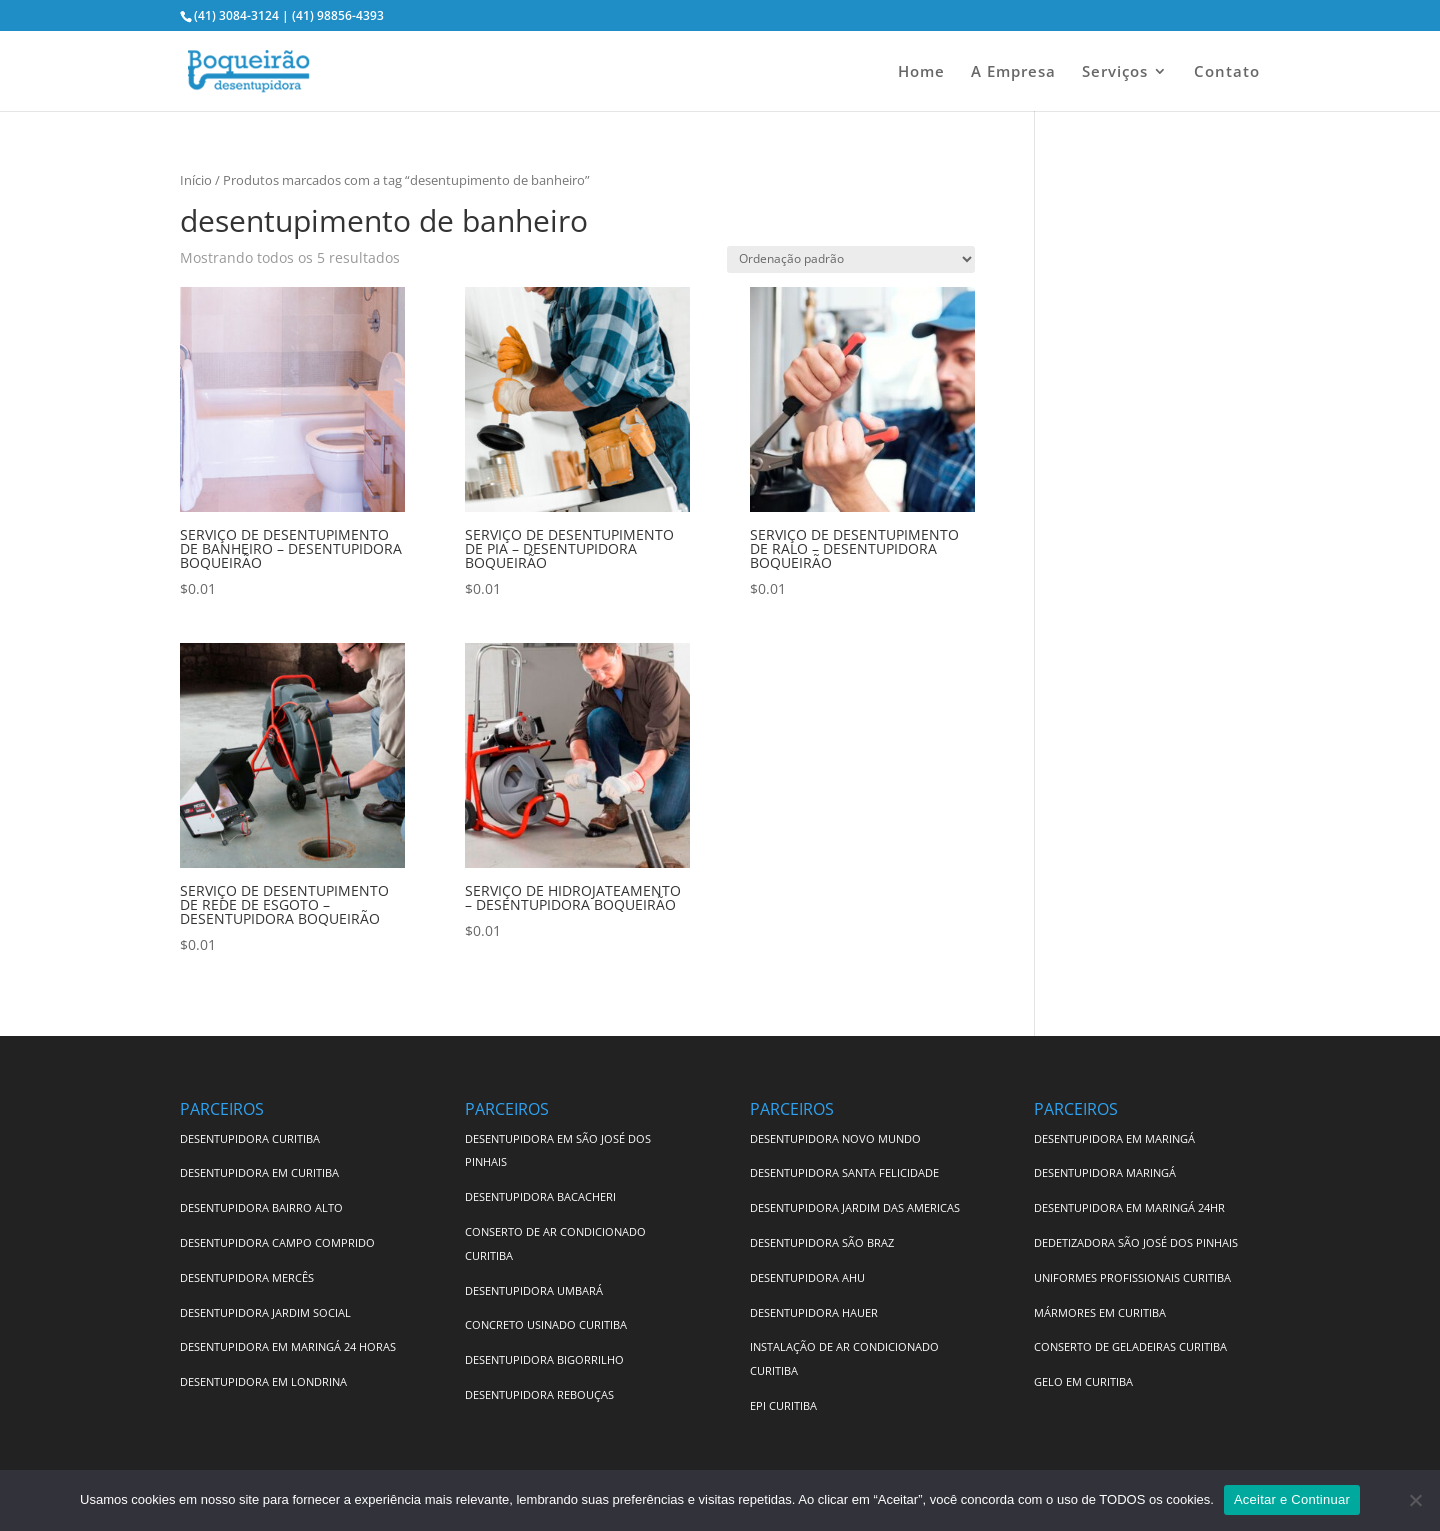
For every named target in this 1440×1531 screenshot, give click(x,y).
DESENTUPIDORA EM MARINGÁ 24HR (1129, 1207)
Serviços (1115, 72)
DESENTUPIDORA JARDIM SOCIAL (265, 1312)
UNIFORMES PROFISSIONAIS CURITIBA (1132, 1277)
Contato (1227, 72)
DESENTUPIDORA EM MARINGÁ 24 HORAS (288, 1346)
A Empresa (1013, 72)
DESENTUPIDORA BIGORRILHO (544, 1359)
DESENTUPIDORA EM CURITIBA (259, 1172)
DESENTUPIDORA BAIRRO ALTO (261, 1207)
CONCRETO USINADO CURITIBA (546, 1324)
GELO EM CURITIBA (1083, 1381)
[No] (1415, 1500)
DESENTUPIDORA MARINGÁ (1105, 1172)
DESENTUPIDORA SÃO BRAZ (822, 1242)
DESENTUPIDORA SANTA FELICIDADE (844, 1172)
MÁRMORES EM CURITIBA (1100, 1312)
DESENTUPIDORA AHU (807, 1277)
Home (921, 72)
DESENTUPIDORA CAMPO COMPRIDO (277, 1242)
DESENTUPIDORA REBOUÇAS (539, 1394)
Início (196, 180)
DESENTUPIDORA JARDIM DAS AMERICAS (855, 1207)
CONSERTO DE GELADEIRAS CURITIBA (1130, 1346)
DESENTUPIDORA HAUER (814, 1312)
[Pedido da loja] (851, 259)
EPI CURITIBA (783, 1405)
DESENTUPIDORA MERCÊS (247, 1277)
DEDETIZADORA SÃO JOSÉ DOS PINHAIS (1136, 1242)
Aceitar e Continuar (1292, 1499)
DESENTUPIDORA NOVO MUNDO (835, 1138)
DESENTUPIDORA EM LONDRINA (263, 1381)
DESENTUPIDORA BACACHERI (540, 1196)
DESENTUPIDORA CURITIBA (250, 1138)
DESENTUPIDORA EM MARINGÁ (1114, 1138)
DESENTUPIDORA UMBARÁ (534, 1290)
